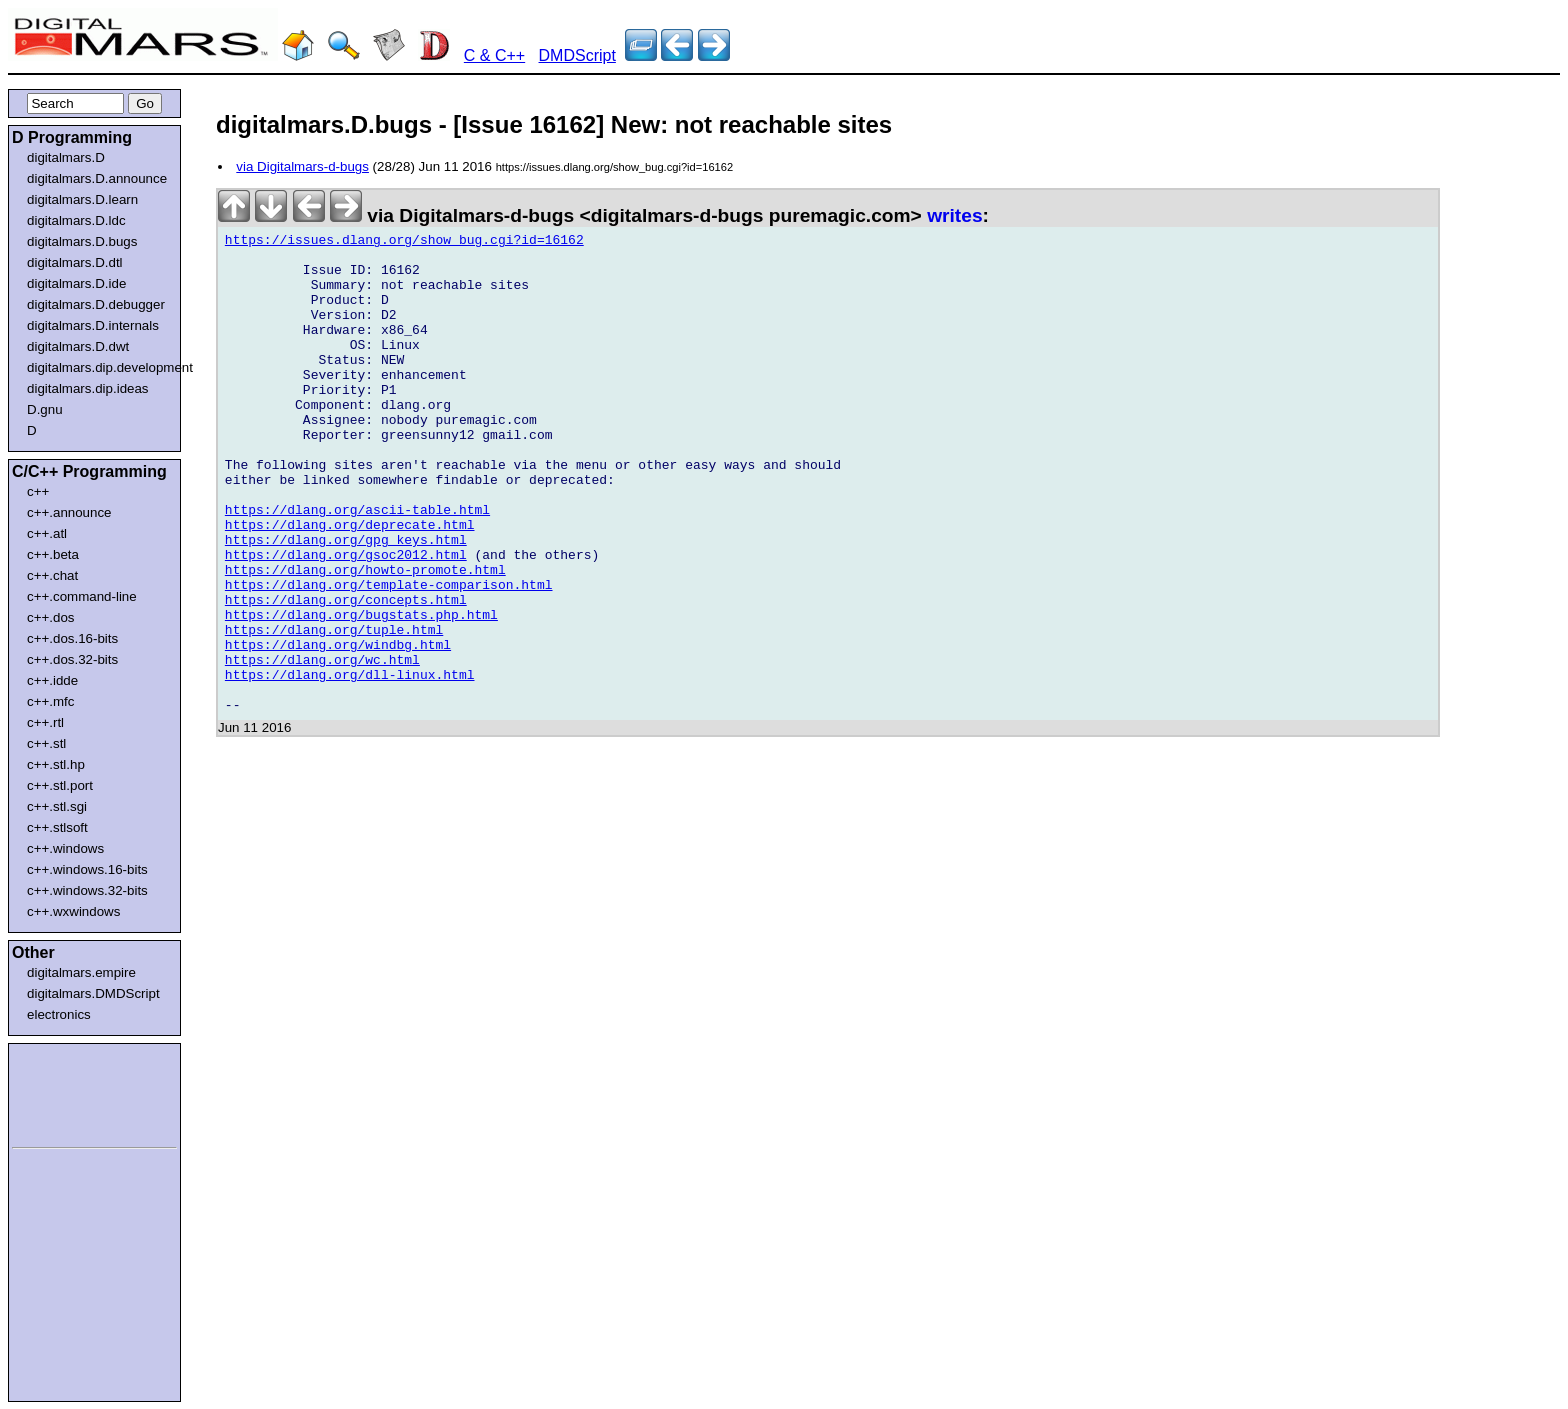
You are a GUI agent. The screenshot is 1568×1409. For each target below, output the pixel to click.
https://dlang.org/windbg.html (338, 729)
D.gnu (45, 409)
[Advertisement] (72, 1092)
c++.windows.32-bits (87, 890)
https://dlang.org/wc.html (322, 747)
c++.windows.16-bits (87, 869)
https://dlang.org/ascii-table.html (357, 567)
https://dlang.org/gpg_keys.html (346, 603)
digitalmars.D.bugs (82, 241)
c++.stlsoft (57, 827)
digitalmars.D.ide (76, 283)
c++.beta (53, 554)
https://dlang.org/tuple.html (334, 711)
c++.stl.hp (56, 764)
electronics (59, 1014)
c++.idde (52, 680)
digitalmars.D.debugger (96, 304)
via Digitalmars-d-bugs (302, 166)
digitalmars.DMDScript (93, 993)
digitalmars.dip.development (98, 367)
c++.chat (52, 575)
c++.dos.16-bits (72, 638)
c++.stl (46, 743)
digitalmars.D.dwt (78, 346)
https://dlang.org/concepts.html (346, 675)
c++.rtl (45, 722)
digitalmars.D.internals (93, 325)
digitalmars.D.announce (97, 178)
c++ (38, 491)
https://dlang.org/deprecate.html (350, 585)
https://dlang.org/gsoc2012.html (346, 621)
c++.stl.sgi (57, 806)
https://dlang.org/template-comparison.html (389, 657)
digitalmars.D (66, 157)
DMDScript (577, 55)
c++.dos (50, 617)
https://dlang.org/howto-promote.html (365, 639)
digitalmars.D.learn (82, 199)
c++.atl (47, 533)
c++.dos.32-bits (72, 659)
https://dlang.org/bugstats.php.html (361, 693)
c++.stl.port (60, 785)
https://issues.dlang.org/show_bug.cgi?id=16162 (404, 243)
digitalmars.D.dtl (75, 262)
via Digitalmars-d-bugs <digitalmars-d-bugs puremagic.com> (572, 215)
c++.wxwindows (73, 911)
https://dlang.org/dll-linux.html (350, 765)
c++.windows (65, 848)
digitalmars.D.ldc (76, 220)
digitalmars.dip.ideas (88, 388)
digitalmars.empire (81, 972)
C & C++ (494, 55)
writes (954, 215)
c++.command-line (82, 596)
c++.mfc (50, 701)
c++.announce (69, 512)
